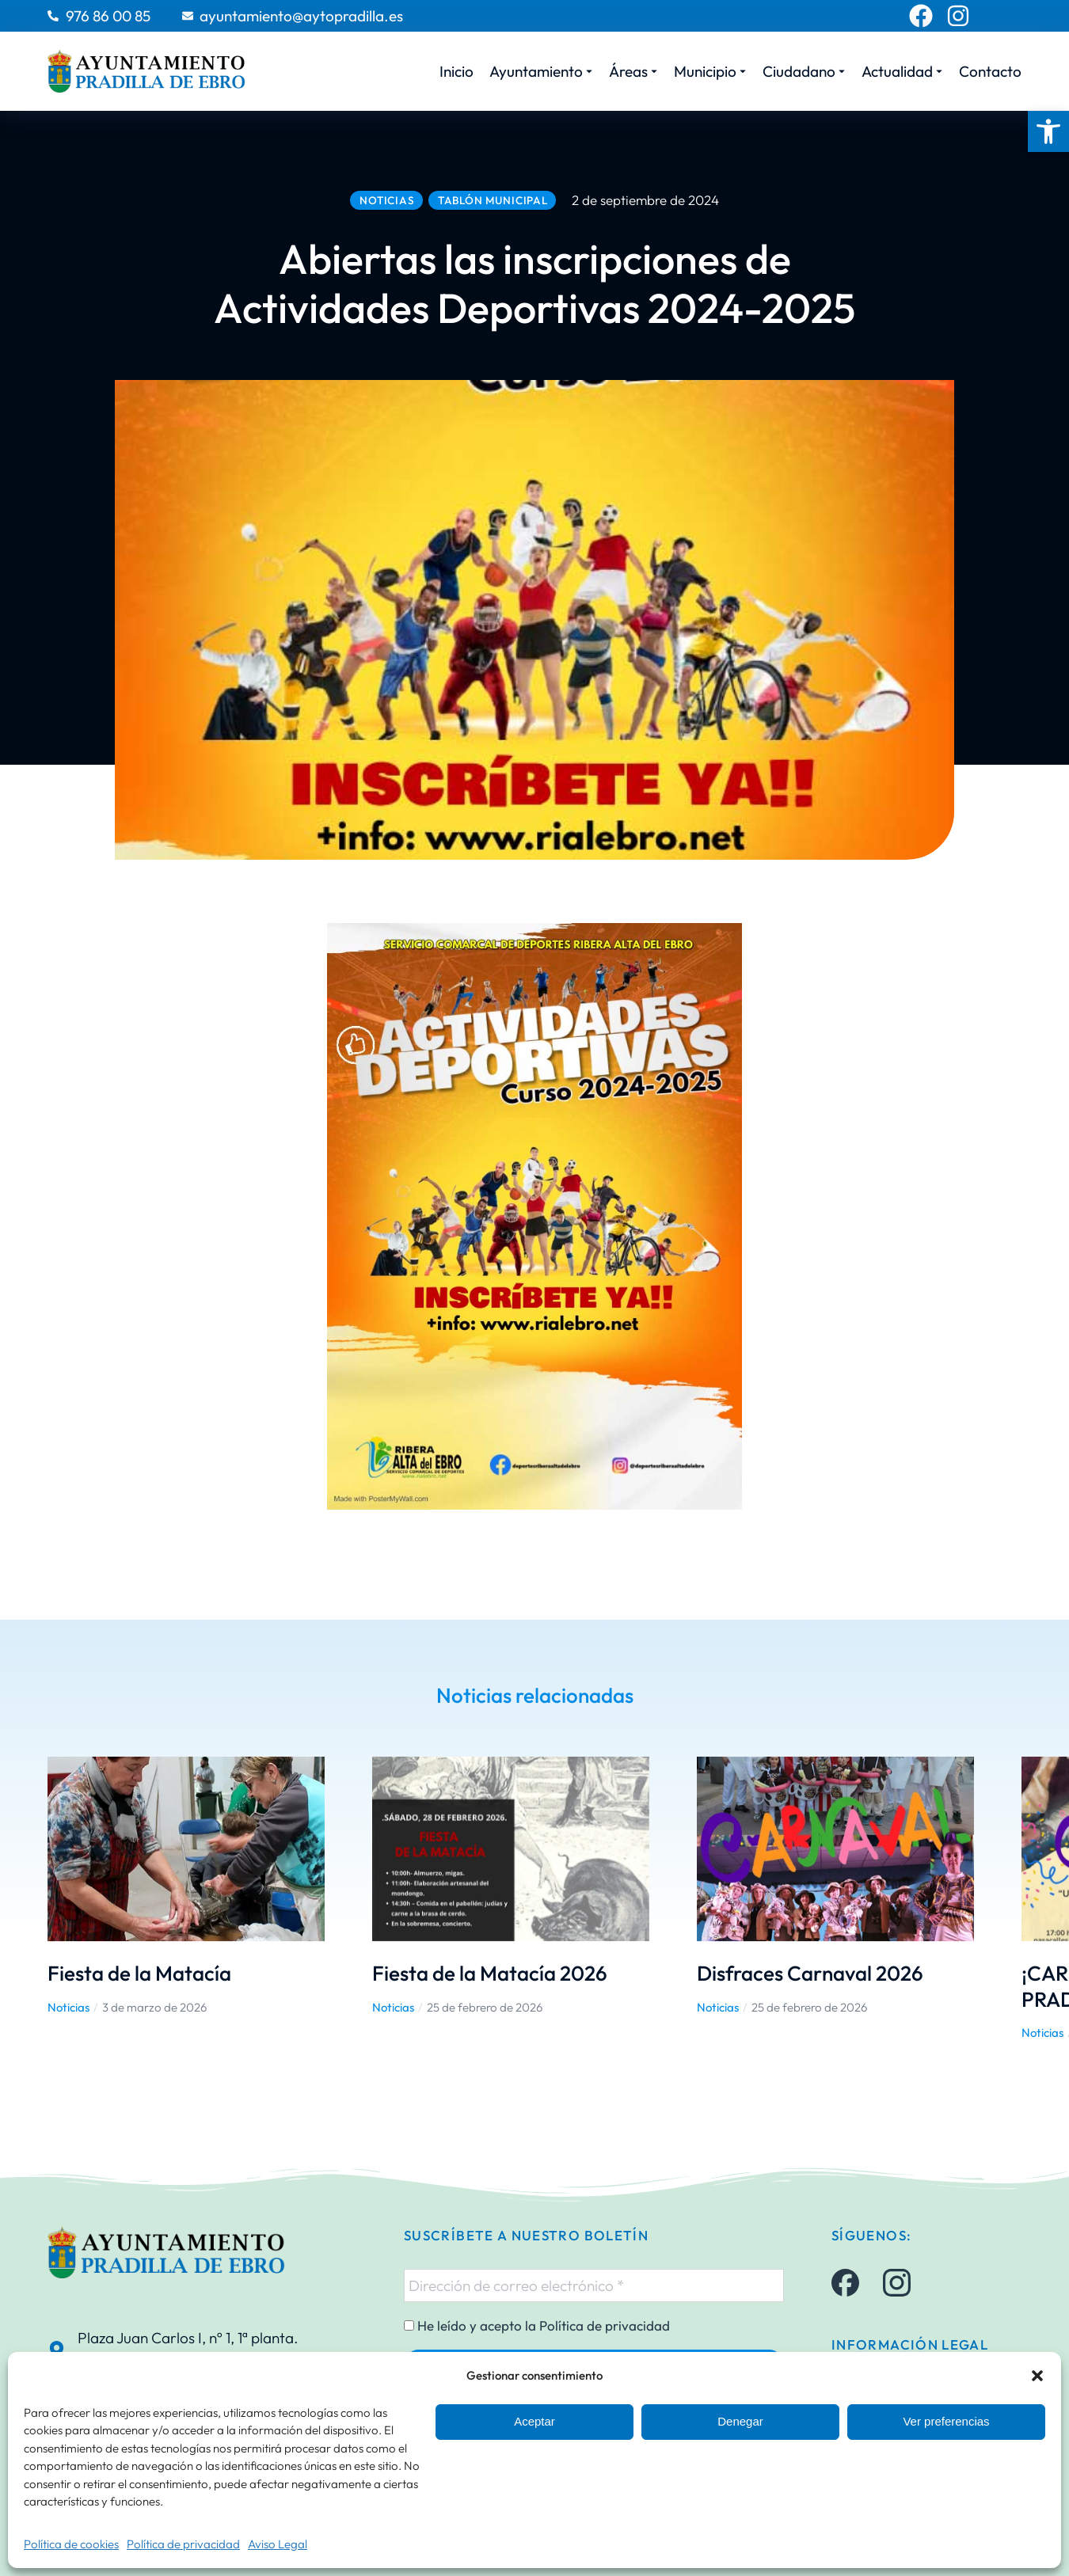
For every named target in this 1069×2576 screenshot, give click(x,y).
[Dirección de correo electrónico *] (594, 2285)
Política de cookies (71, 2543)
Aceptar (534, 2421)
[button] (1048, 131)
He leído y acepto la (537, 2326)
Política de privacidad (183, 2543)
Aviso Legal (277, 2543)
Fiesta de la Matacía (139, 1973)
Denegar (740, 2421)
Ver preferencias (946, 2421)
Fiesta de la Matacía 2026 (489, 1973)
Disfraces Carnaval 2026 (810, 1973)
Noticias (68, 2007)
